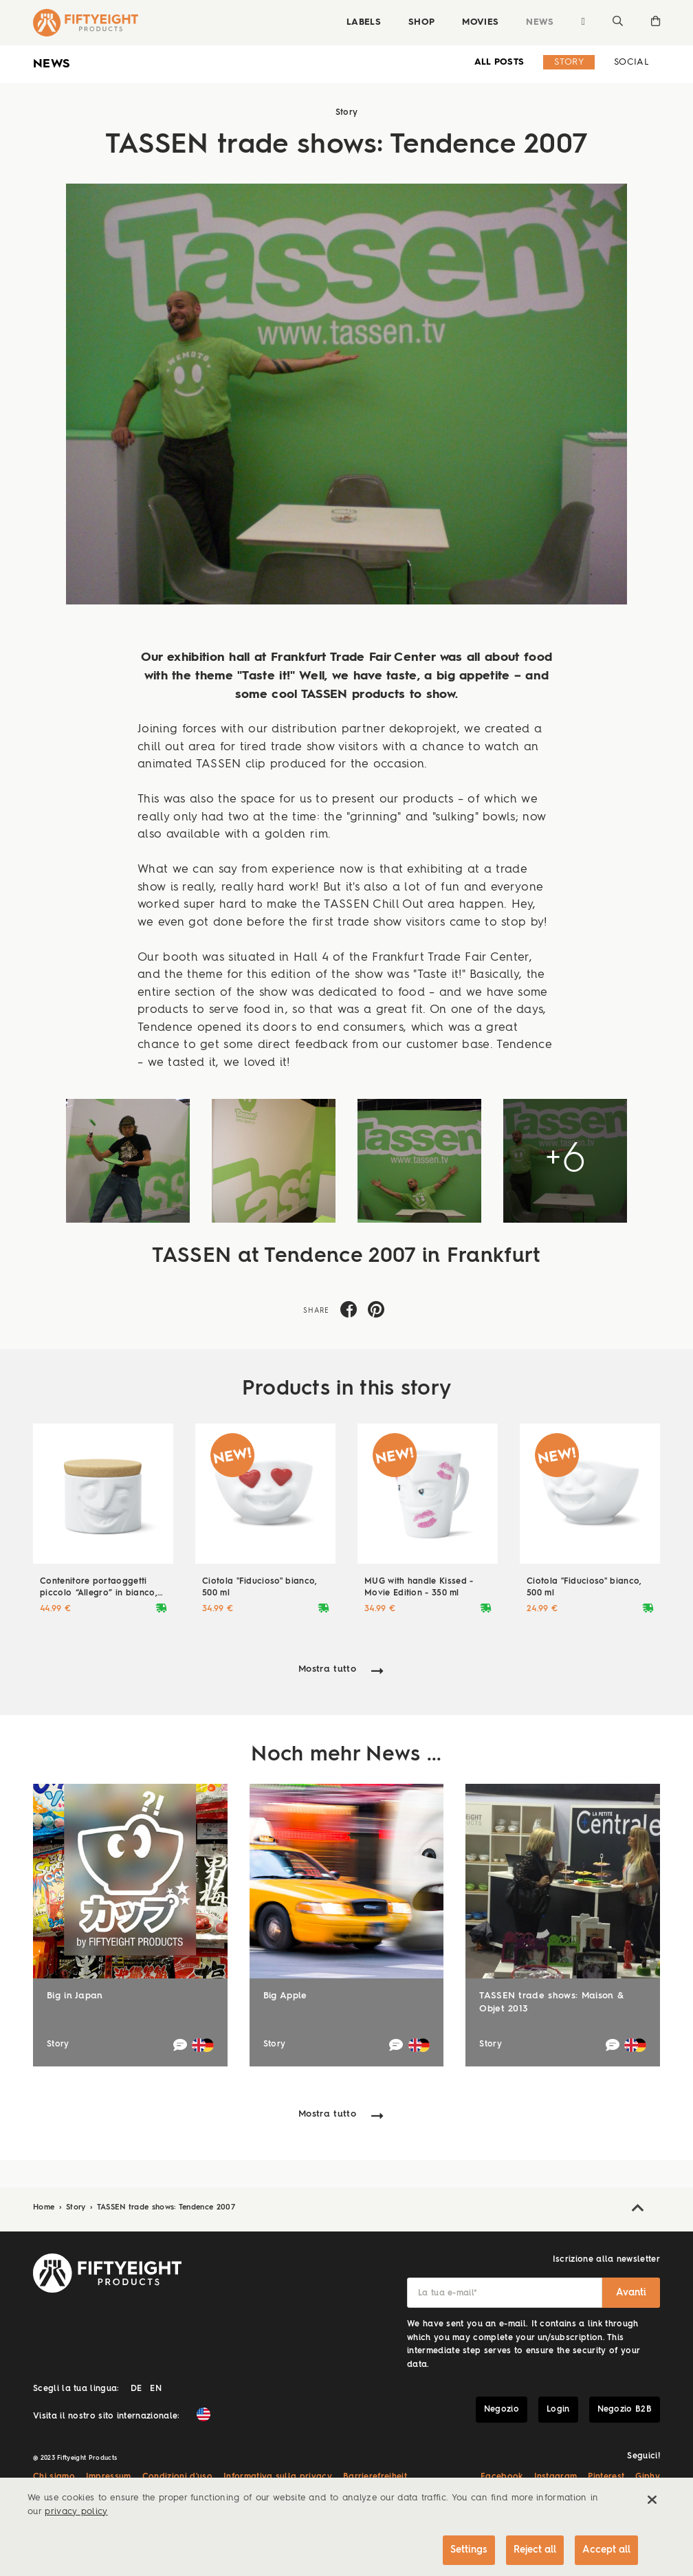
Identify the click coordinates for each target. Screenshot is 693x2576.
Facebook (502, 2477)
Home (45, 2208)
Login (558, 2409)
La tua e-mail (447, 2293)
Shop (421, 22)
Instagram (556, 2477)
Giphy (647, 2477)
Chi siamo (54, 2477)
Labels (363, 22)
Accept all (606, 2550)
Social (631, 62)
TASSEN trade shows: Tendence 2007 (166, 2208)
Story (569, 62)
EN (156, 2389)
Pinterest (606, 2477)
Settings (468, 2550)
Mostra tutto (327, 1669)
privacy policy (76, 2511)
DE (136, 2389)
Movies (480, 22)
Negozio (501, 2409)
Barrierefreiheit (375, 2477)
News (539, 22)
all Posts (499, 62)
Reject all (535, 2550)
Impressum (108, 2477)
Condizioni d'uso (177, 2477)
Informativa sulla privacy (277, 2477)
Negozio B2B (624, 2409)
